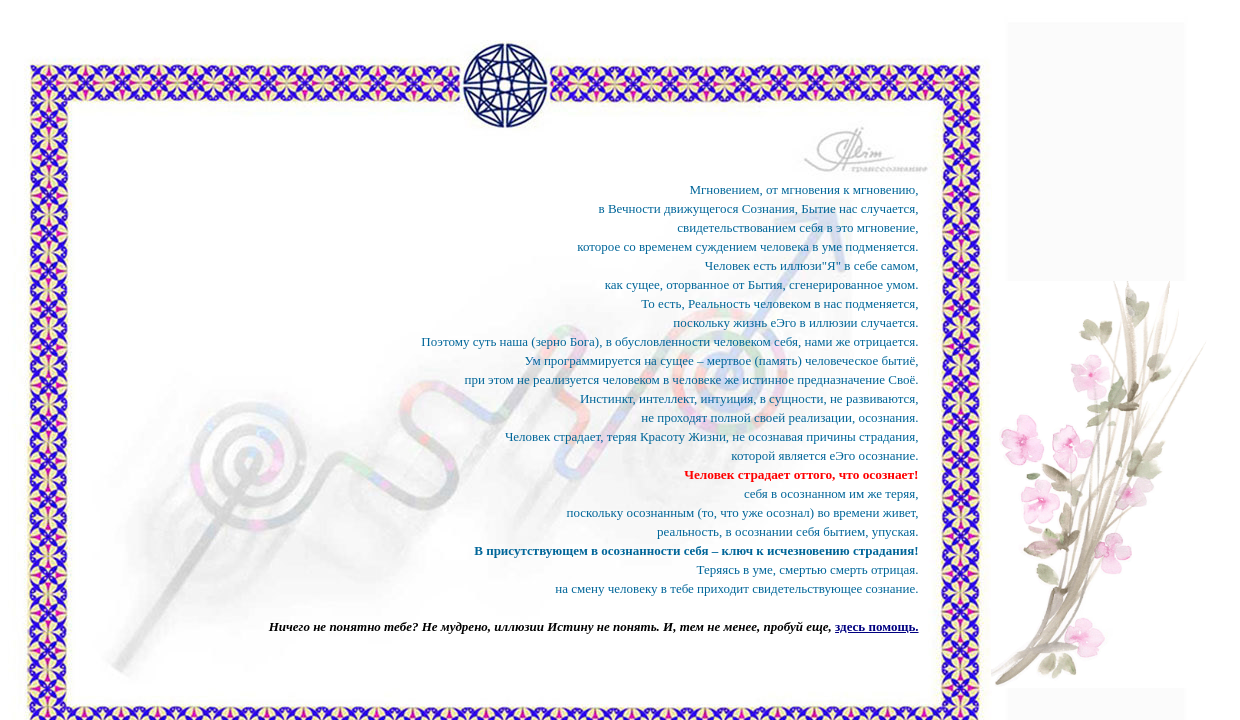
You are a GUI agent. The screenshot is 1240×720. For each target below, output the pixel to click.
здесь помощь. (876, 626)
